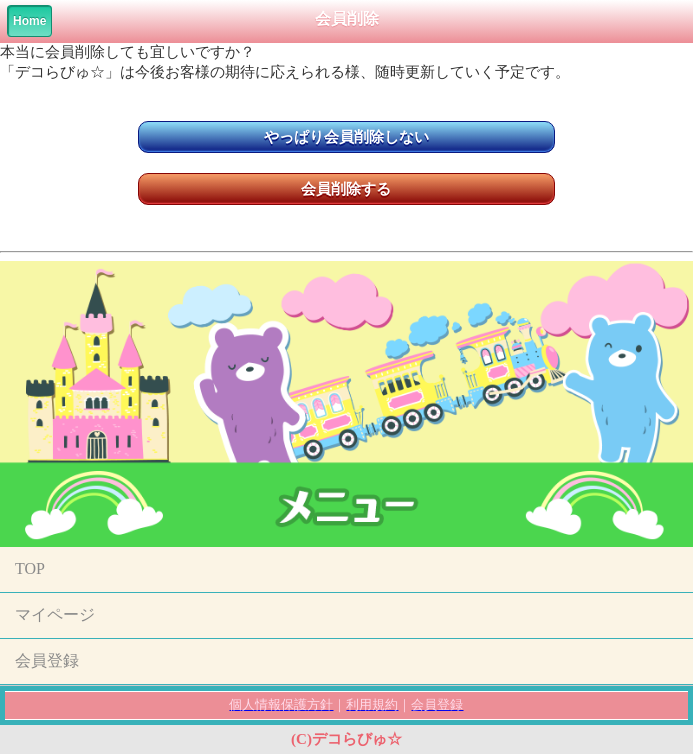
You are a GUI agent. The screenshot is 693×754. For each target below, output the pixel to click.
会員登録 (47, 660)
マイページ (55, 614)
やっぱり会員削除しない (346, 137)
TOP (30, 568)
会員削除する (346, 189)
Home (29, 21)
